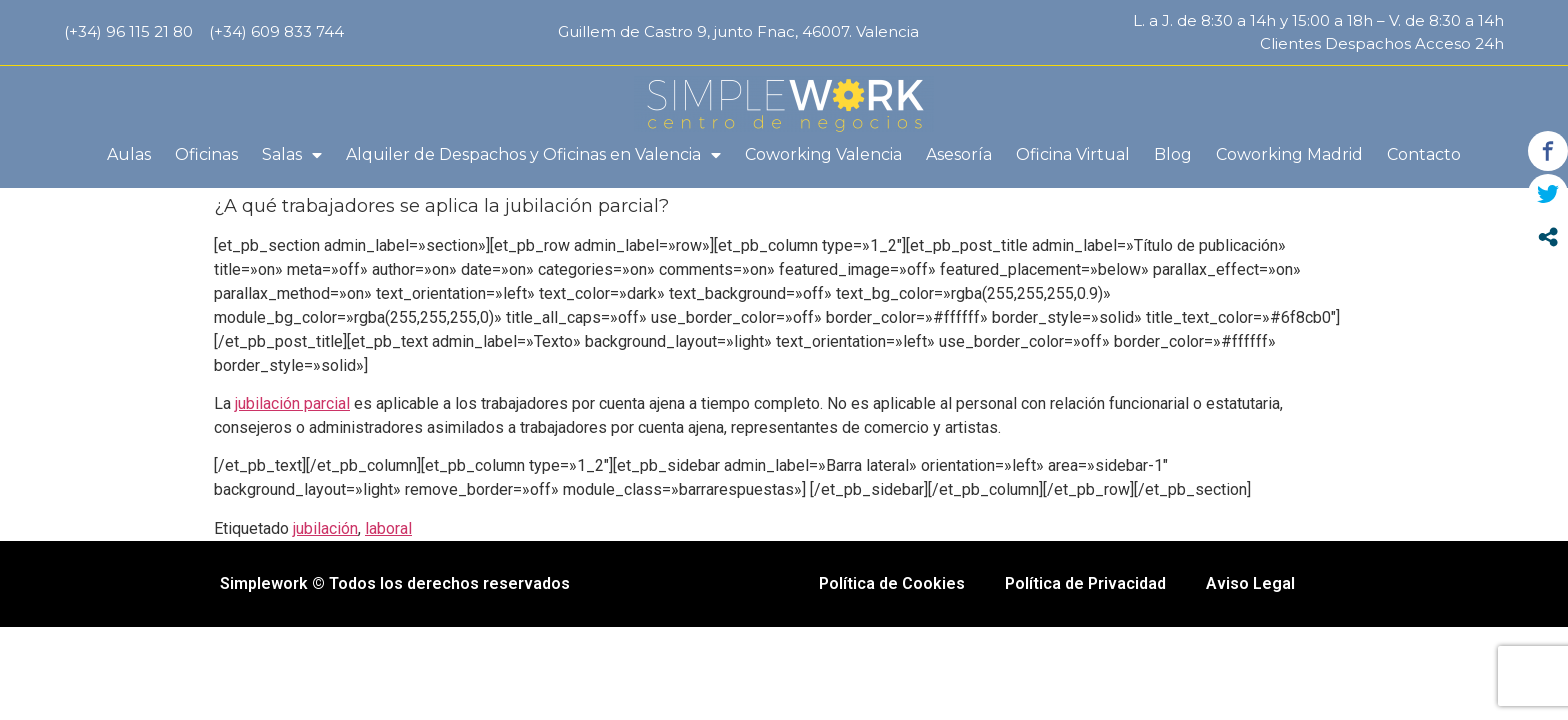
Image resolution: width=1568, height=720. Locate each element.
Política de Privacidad (1085, 583)
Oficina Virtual (1073, 154)
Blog (1173, 154)
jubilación (325, 528)
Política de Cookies (892, 583)
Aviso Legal (1250, 583)
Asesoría (959, 154)
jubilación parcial (292, 403)
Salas (292, 155)
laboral (388, 528)
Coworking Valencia (823, 154)
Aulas (129, 154)
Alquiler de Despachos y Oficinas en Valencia (533, 155)
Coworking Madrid (1289, 154)
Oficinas (206, 154)
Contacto (1424, 154)
